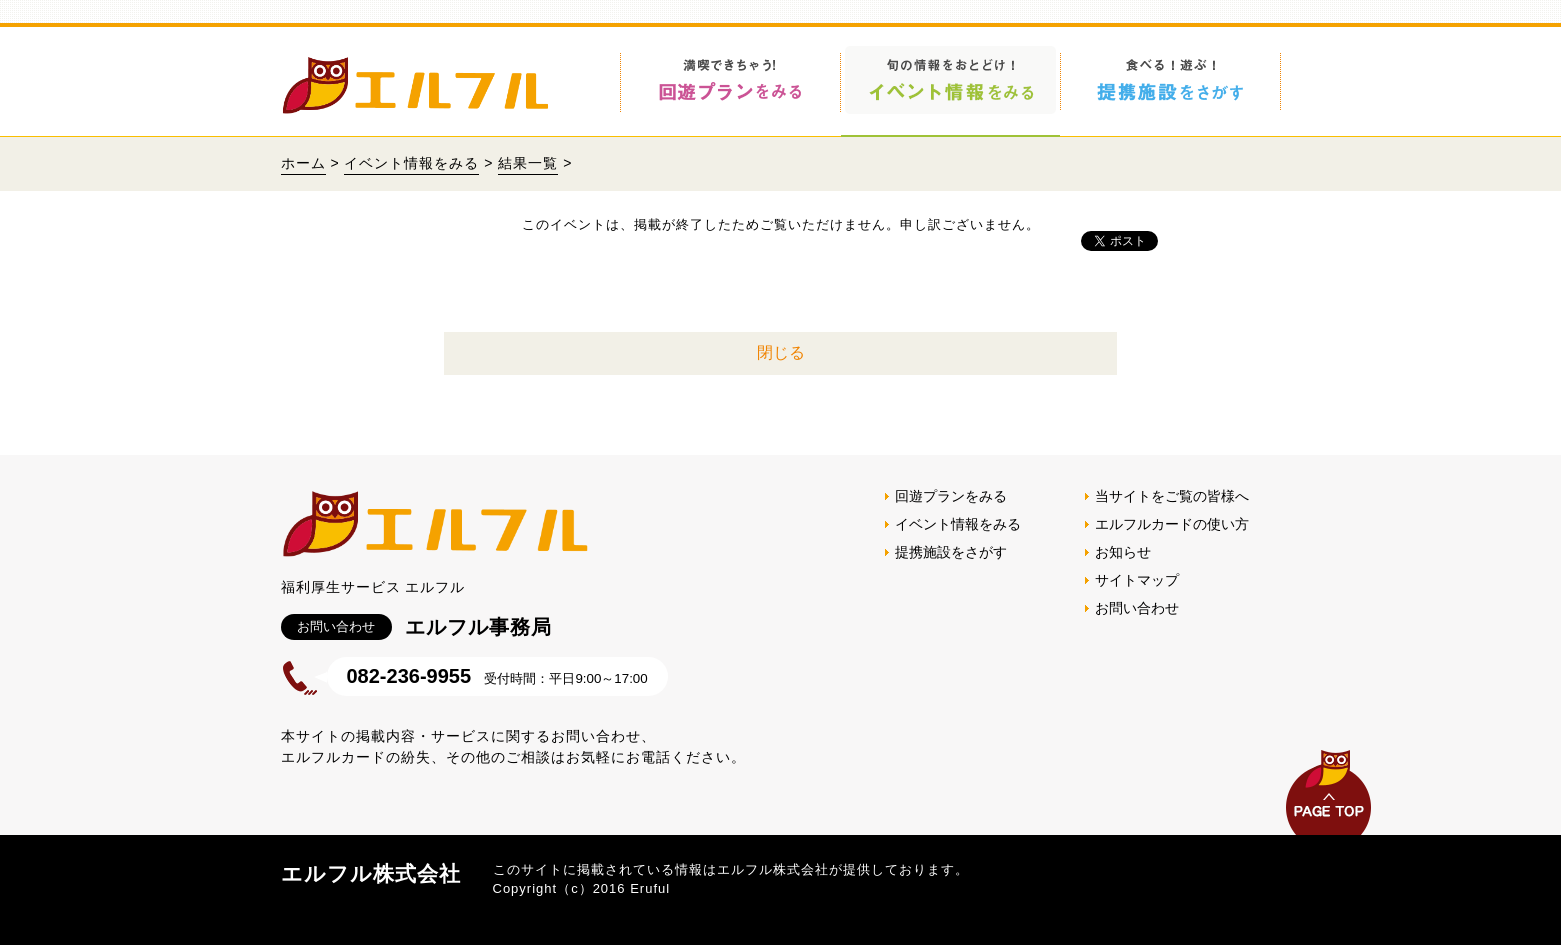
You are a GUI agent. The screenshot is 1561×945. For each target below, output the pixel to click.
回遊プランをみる (951, 496)
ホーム (303, 163)
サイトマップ (1137, 580)
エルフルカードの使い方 (1172, 524)
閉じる (781, 352)
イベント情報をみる (411, 163)
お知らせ (1123, 552)
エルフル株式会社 (371, 873)
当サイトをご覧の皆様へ (1172, 496)
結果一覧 (528, 163)
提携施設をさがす (951, 552)
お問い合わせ (1137, 608)
